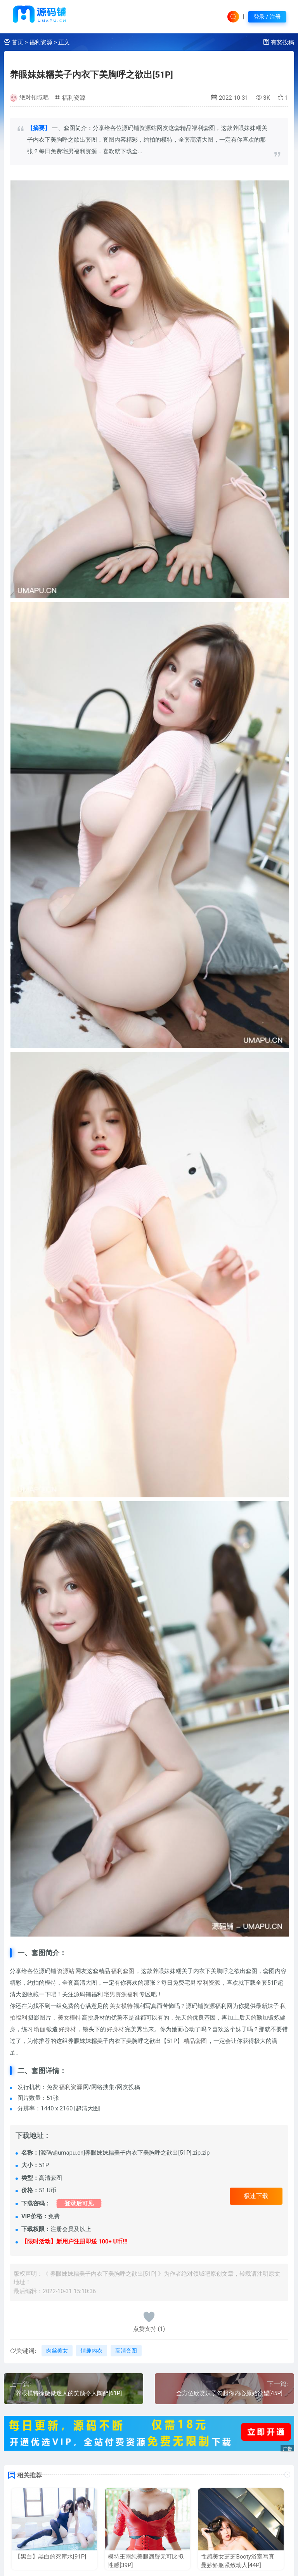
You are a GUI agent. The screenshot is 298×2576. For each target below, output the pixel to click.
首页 (17, 42)
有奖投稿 (282, 42)
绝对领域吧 (34, 97)
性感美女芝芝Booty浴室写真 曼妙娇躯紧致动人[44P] (237, 2561)
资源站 (65, 1971)
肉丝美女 (57, 2350)
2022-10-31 (229, 97)
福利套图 (122, 1971)
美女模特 (121, 2006)
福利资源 (40, 42)
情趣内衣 (91, 2350)
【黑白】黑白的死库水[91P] (50, 2556)
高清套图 (126, 2350)
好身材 (67, 2029)
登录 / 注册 (267, 17)
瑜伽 (39, 2029)
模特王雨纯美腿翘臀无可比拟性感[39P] (146, 2561)
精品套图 (195, 2040)
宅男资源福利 (121, 1994)
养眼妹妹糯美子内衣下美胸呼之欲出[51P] (91, 74)
